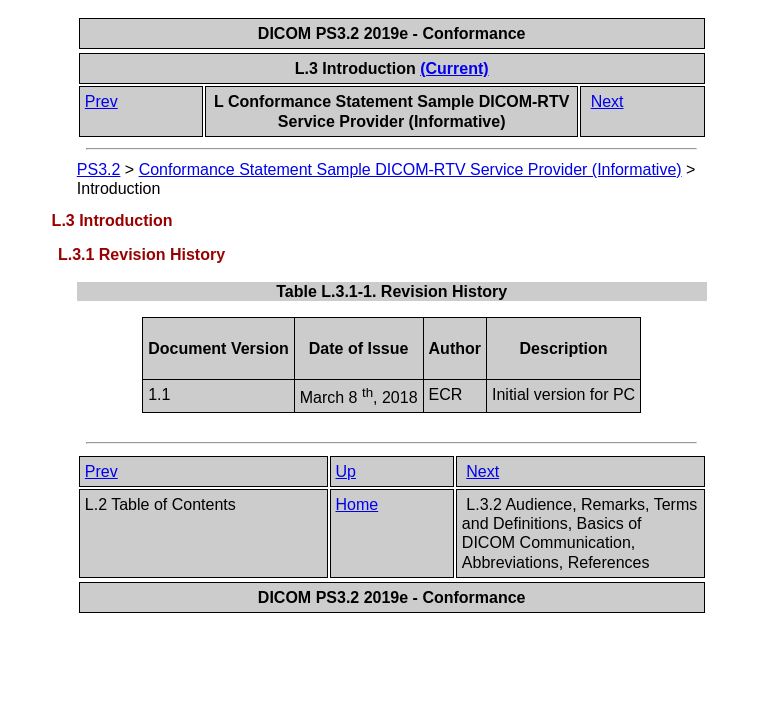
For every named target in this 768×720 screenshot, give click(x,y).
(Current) (454, 68)
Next (607, 101)
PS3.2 (99, 169)
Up (346, 471)
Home (357, 504)
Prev (101, 101)
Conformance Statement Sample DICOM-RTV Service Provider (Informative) (410, 169)
